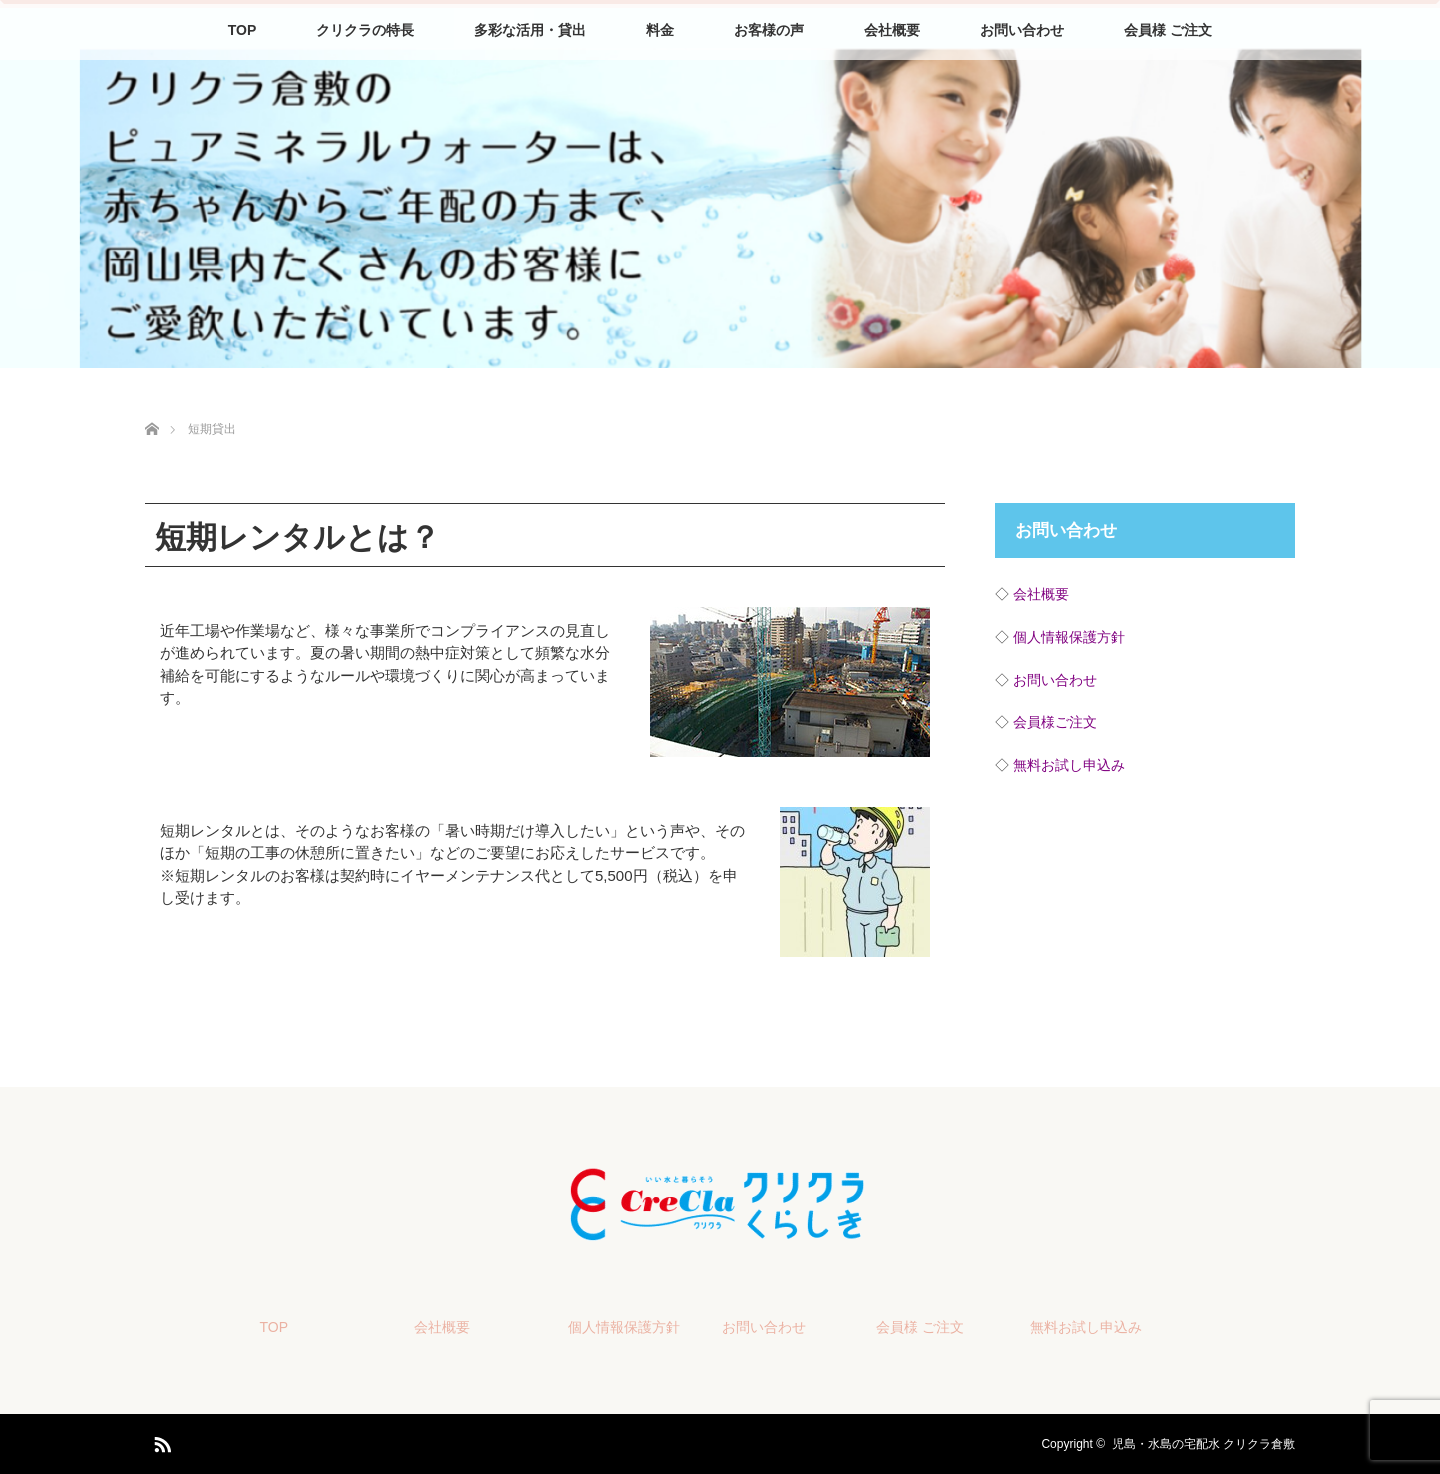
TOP (242, 30)
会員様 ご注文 (1168, 30)
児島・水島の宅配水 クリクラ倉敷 (1203, 1444)
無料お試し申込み (1069, 765)
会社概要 (892, 30)
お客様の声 (769, 30)
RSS (160, 1441)
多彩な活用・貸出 (530, 30)
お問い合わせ (1022, 30)
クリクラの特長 (365, 30)
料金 (660, 30)
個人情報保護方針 (1069, 637)
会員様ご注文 (1055, 722)
